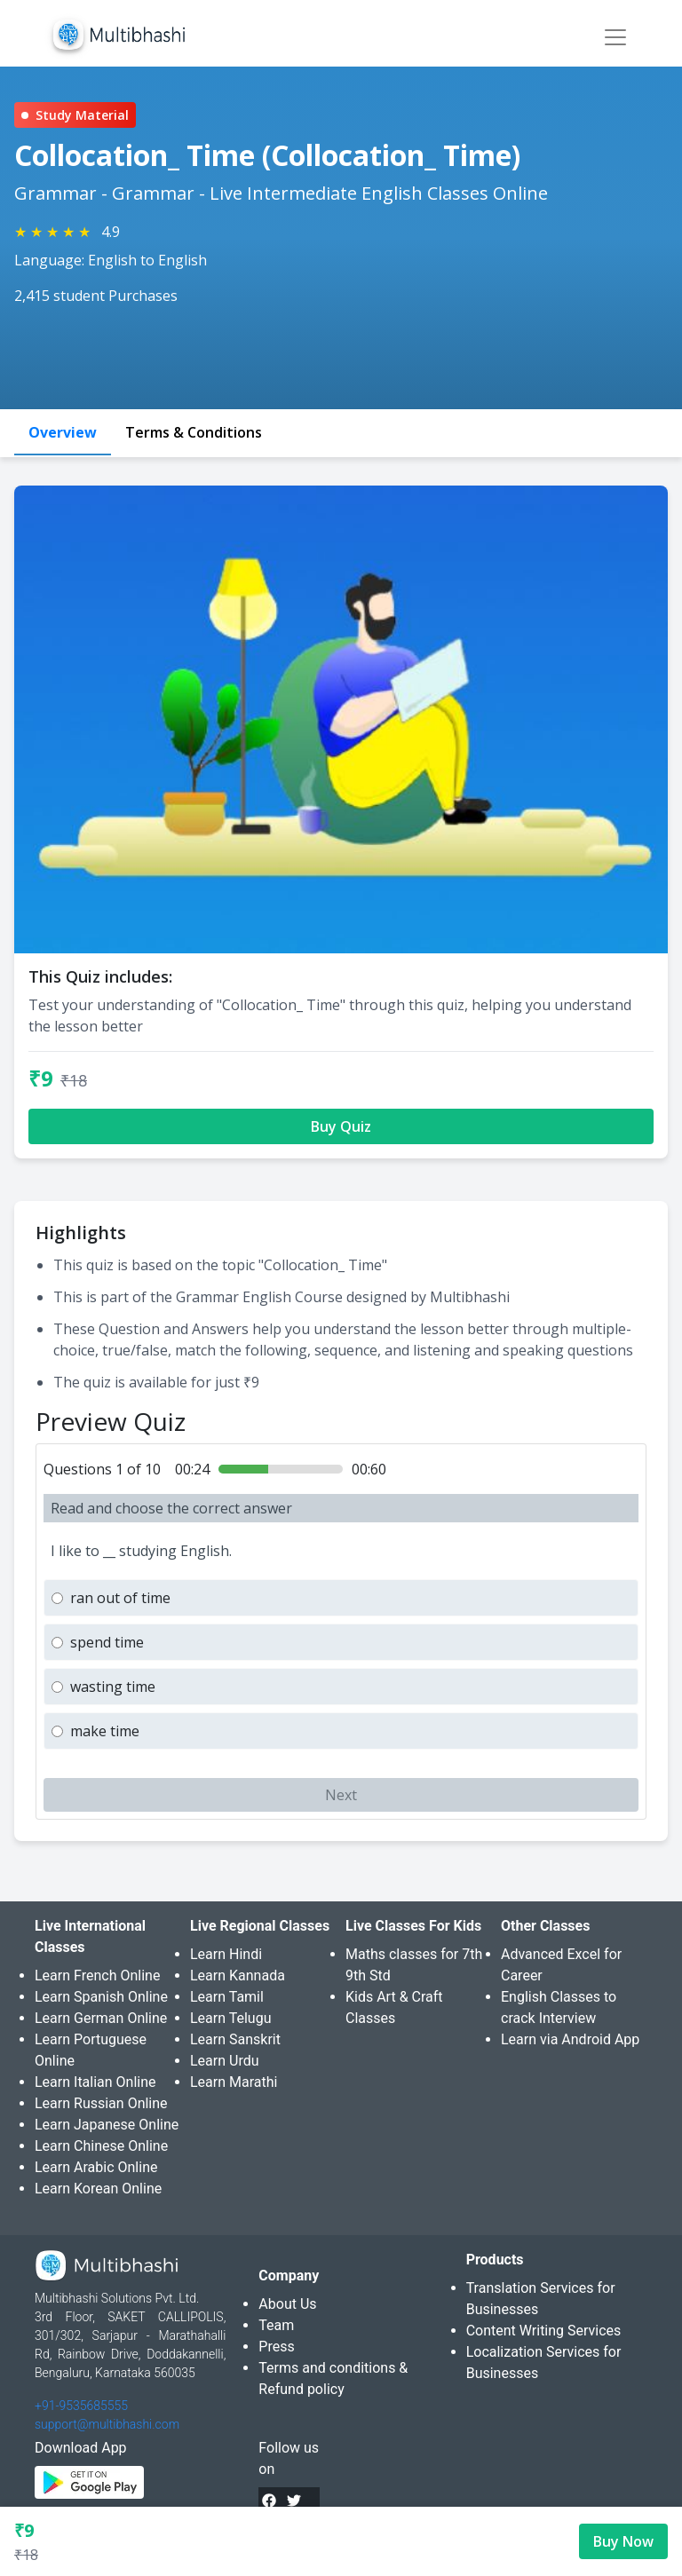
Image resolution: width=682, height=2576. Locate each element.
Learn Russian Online (101, 2103)
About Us (287, 2303)
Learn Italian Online (95, 2082)
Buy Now (623, 2541)
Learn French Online (97, 1975)
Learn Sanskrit (235, 2039)
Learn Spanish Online (101, 1996)
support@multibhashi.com (107, 2424)
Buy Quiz (341, 1126)
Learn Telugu (231, 2018)
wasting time (112, 1686)
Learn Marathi (233, 2082)
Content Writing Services (544, 2330)
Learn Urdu (224, 2060)
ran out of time (120, 1598)
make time (104, 1731)
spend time (107, 1642)
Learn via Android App (570, 2039)
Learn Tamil (227, 1996)
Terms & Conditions (193, 432)
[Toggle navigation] (615, 37)
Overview (62, 432)
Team (276, 2325)
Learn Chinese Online (101, 2145)
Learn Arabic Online (96, 2167)
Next (341, 1795)
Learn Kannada (237, 1975)
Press (276, 2346)
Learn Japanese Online (106, 2124)
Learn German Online (101, 2018)
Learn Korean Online (98, 2188)
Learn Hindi (226, 1954)
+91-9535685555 (81, 2405)
